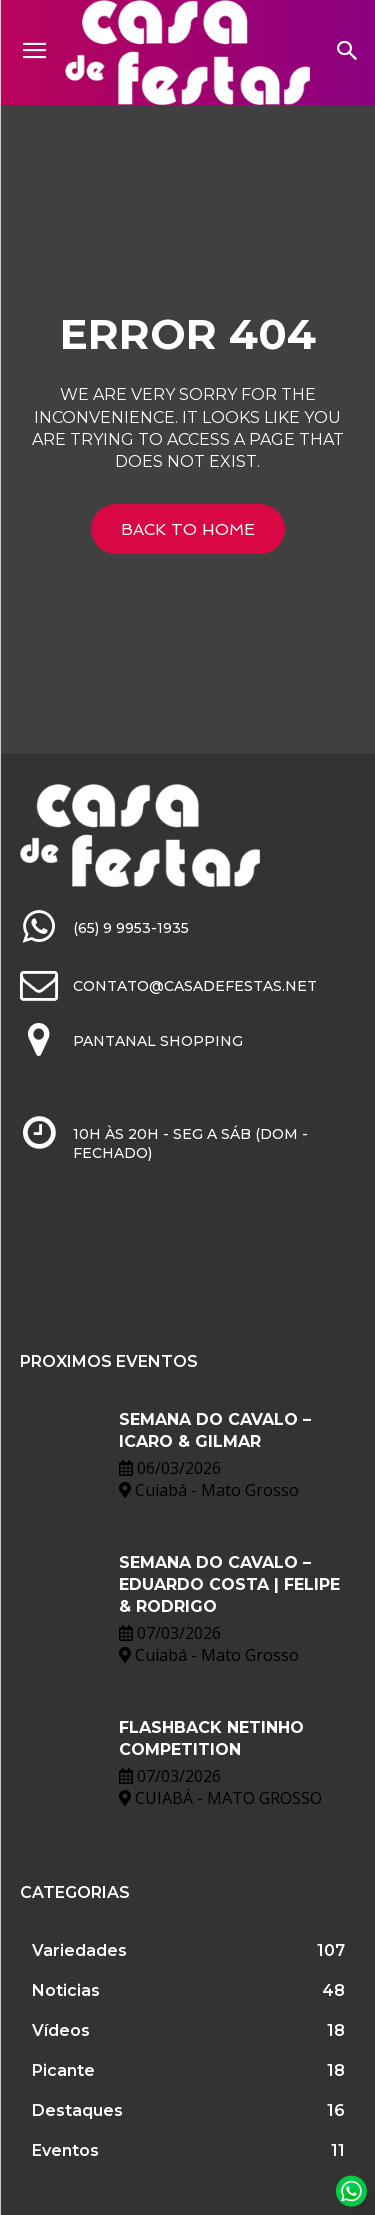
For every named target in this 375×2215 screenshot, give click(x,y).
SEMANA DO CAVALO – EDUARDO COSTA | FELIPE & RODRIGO (229, 1585)
